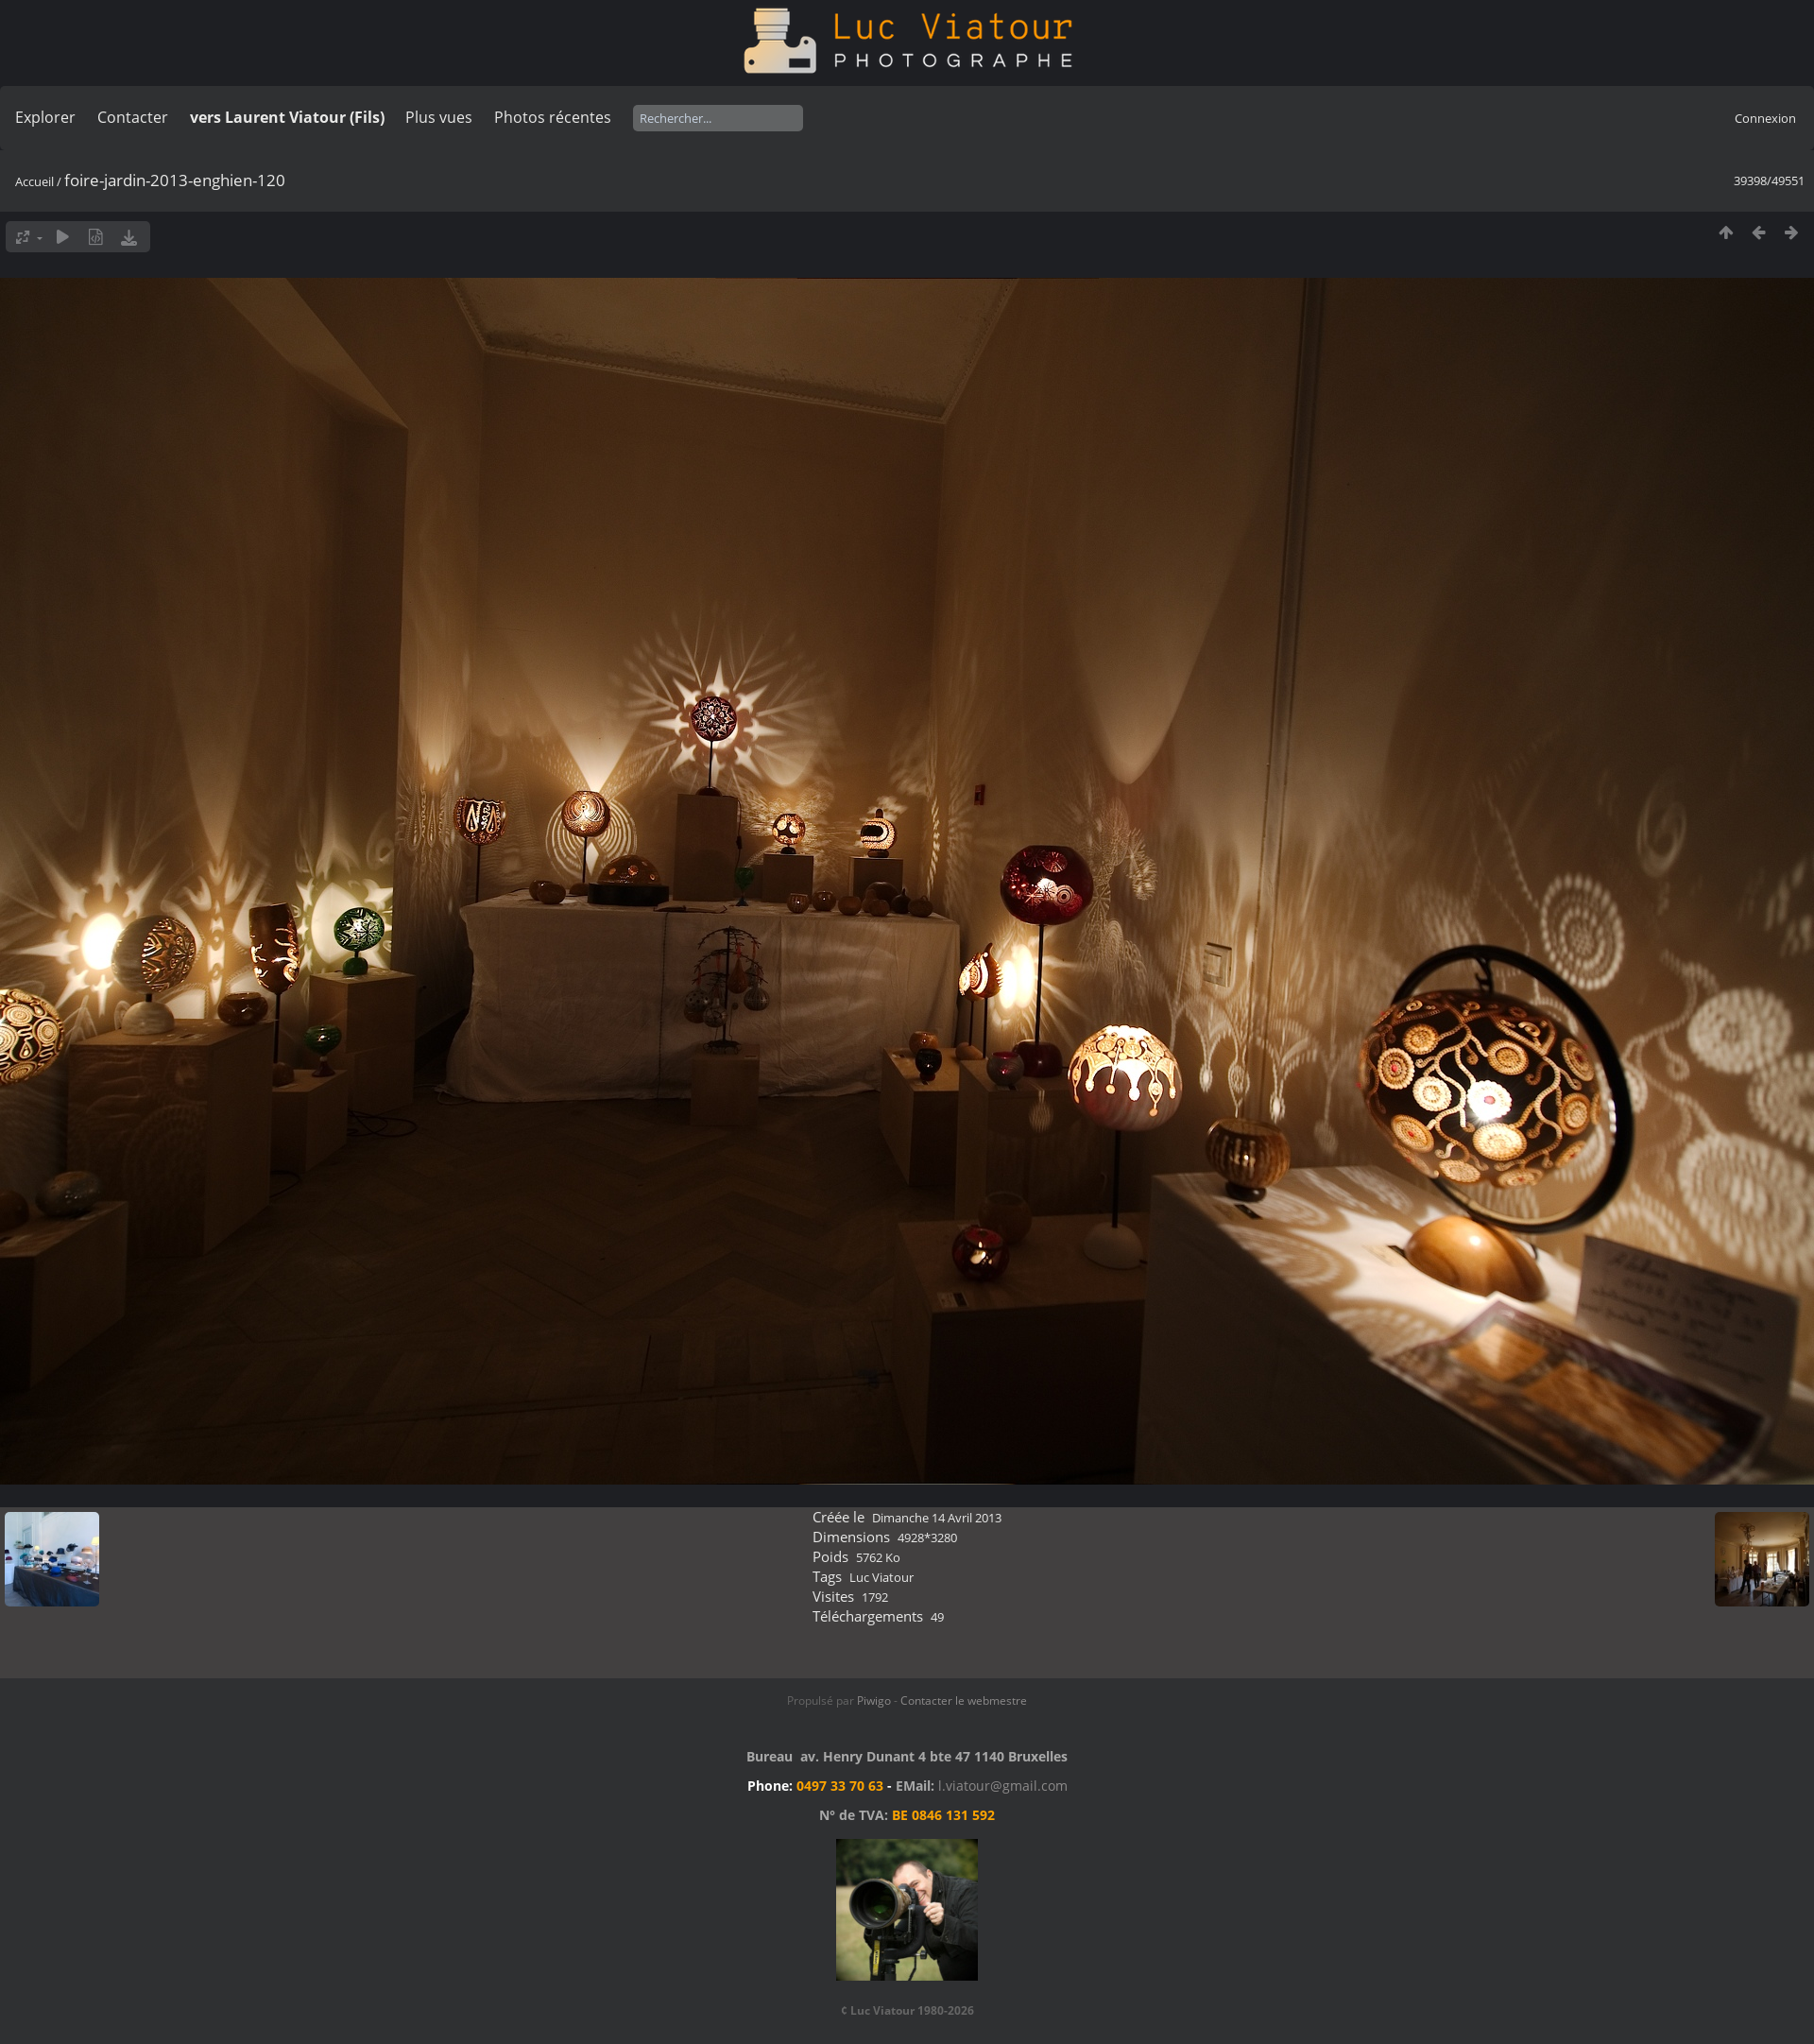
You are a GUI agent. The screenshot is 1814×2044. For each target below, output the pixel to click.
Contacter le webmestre (963, 1700)
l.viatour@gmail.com (1003, 1786)
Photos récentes (552, 117)
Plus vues (438, 117)
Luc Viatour (881, 1577)
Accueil (34, 181)
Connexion (1765, 118)
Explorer (45, 117)
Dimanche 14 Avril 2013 (936, 1517)
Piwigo (874, 1700)
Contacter (132, 117)
